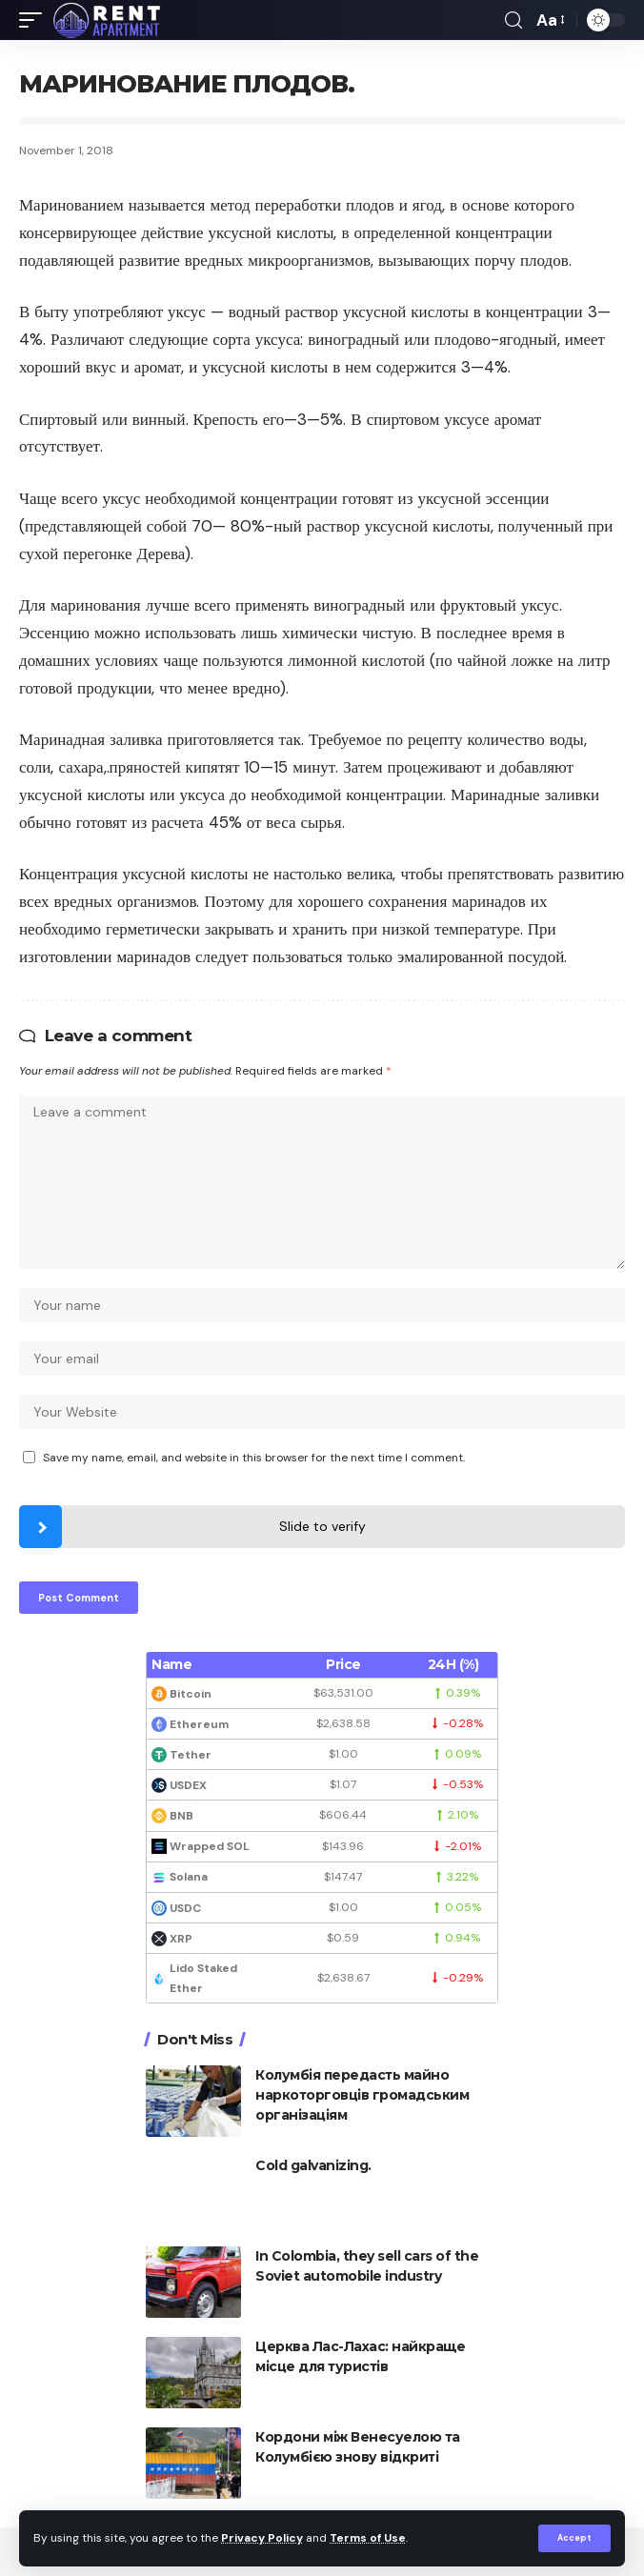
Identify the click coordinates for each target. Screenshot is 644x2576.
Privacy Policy (262, 2538)
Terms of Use (368, 2538)
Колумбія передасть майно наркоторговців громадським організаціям (362, 2094)
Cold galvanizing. (313, 2165)
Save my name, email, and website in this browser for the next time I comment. (254, 1457)
